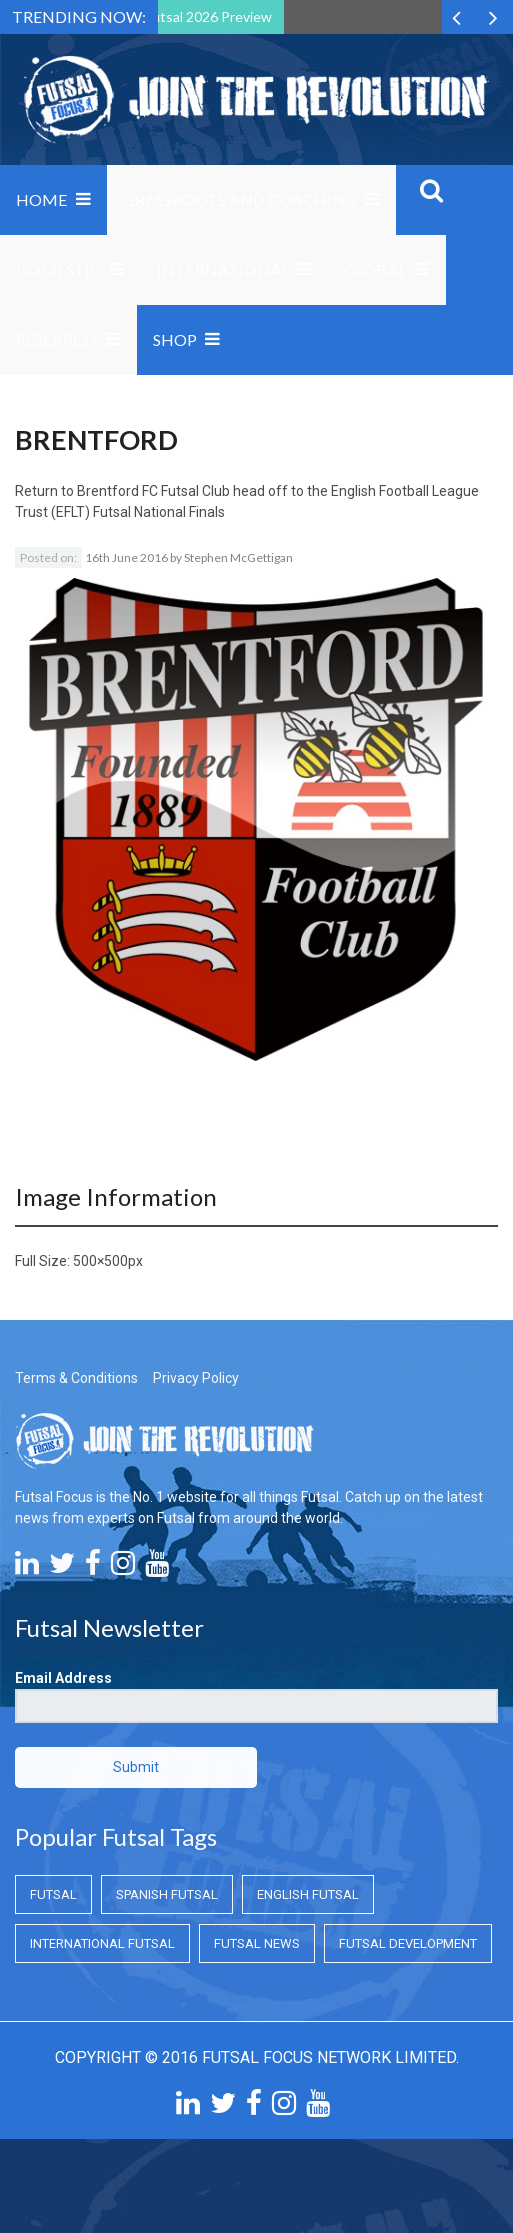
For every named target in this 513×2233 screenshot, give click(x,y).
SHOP (175, 339)
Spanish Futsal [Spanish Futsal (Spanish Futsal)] (167, 1894)
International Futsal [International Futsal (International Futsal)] (102, 1943)
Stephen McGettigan (238, 557)
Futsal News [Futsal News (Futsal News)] (257, 1943)
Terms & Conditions (76, 1378)
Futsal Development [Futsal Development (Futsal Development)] (408, 1943)
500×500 (100, 1261)
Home (41, 199)
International (223, 269)
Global (375, 269)
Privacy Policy (196, 1378)
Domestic (58, 269)
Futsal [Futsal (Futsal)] (53, 1894)
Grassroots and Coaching (240, 199)
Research (56, 339)
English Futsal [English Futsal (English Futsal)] (308, 1894)
